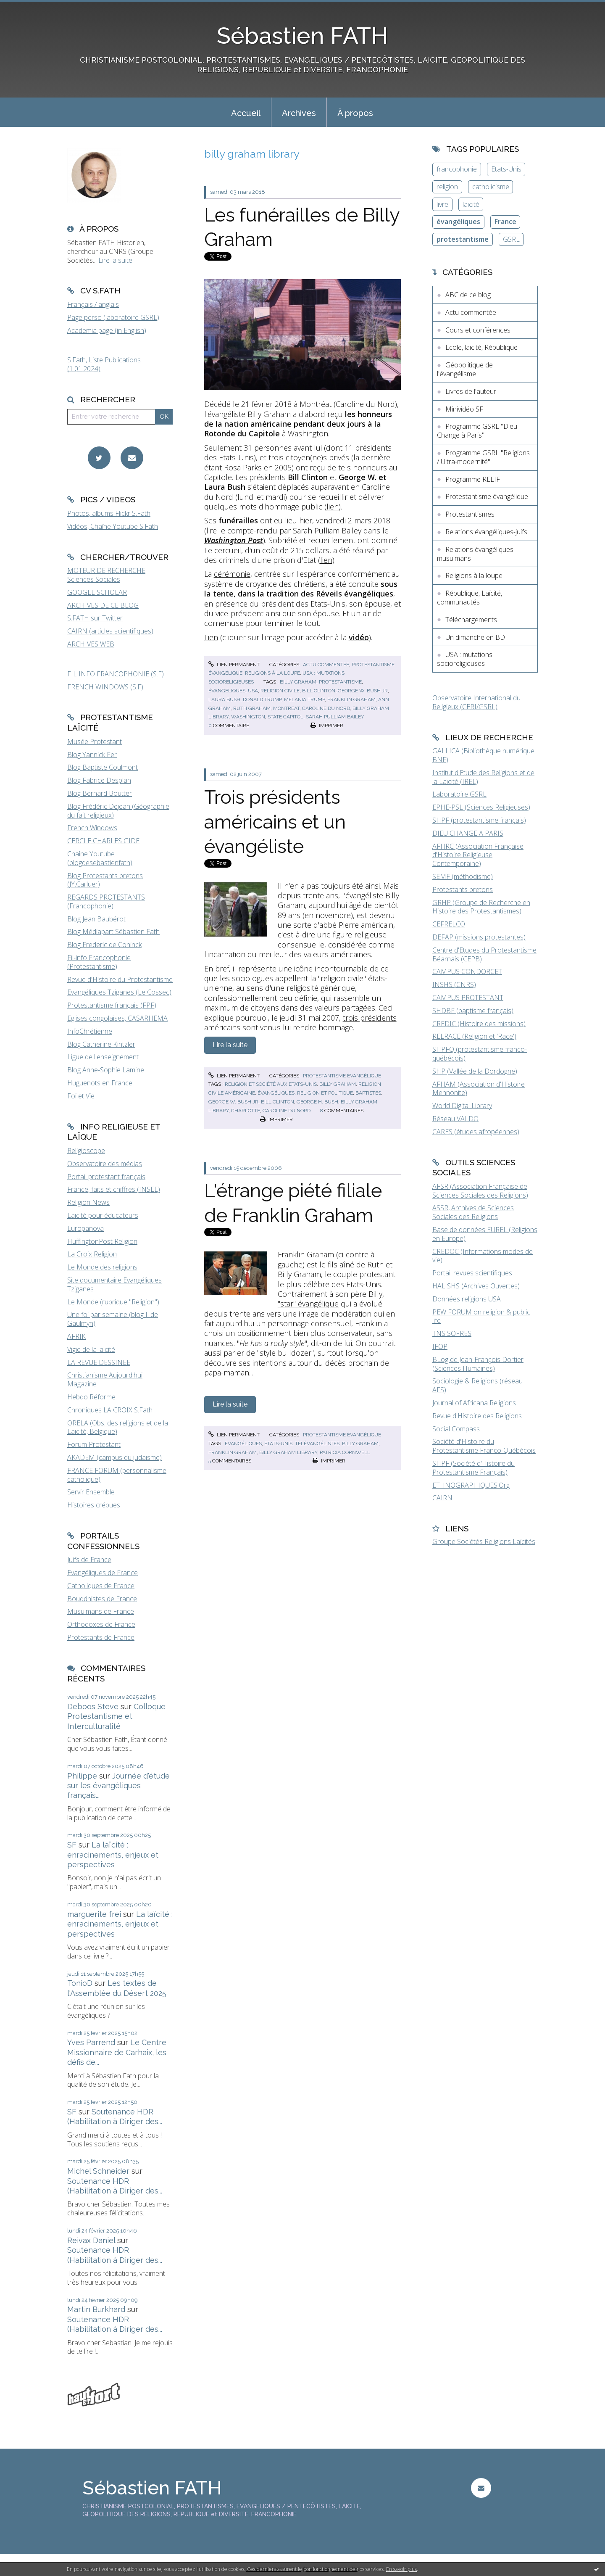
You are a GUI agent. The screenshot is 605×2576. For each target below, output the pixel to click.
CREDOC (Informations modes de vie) (482, 1256)
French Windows (92, 827)
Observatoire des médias (104, 1163)
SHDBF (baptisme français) (472, 1010)
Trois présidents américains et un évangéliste (275, 822)
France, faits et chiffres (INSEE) (113, 1189)
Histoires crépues (93, 1505)
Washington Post (233, 540)
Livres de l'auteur (470, 391)
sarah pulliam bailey (335, 717)
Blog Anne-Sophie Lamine (105, 1069)
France (505, 221)
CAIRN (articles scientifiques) (110, 631)
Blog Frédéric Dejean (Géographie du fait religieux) (118, 811)
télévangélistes (317, 1443)
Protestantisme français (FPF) (111, 1005)
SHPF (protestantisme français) (479, 820)
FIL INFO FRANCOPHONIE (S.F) (115, 673)
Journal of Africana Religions (474, 1402)
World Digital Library (462, 1105)
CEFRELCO (448, 924)
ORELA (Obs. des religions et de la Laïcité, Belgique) (117, 1427)
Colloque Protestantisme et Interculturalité (116, 1716)
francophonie (457, 169)
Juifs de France (89, 1559)
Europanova (85, 1228)
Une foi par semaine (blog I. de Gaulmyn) (112, 1319)
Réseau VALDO (455, 1118)
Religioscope (86, 1150)
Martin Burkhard (96, 2309)
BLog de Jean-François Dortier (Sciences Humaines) (477, 1364)
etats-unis (278, 1443)
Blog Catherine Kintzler (101, 1044)
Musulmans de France (100, 1611)
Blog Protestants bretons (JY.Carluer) (105, 880)
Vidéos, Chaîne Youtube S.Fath (112, 526)
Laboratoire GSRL (459, 794)
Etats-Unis (506, 169)
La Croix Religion (92, 1254)
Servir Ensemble (91, 1492)
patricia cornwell (345, 1452)
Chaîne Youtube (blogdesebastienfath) (99, 858)
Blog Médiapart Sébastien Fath (113, 931)
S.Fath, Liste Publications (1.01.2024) (104, 364)
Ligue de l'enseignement (103, 1056)
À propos (355, 113)
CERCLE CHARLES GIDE (103, 840)
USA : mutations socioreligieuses (464, 659)
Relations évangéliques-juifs (486, 531)
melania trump (304, 699)
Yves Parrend (91, 2042)
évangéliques (226, 691)
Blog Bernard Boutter (99, 793)
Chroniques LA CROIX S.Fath (110, 1410)
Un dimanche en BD (475, 637)
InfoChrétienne (89, 1031)
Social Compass (456, 1428)
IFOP (439, 1346)
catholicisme (490, 186)
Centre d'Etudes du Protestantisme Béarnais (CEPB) (484, 954)
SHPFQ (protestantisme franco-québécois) (479, 1054)
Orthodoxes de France (101, 1624)
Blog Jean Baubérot (96, 919)
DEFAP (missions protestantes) (479, 937)
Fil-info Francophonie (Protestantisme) (99, 962)
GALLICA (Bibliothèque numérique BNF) (483, 755)
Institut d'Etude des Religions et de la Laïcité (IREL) (483, 777)
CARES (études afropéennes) (475, 1131)
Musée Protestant (94, 741)
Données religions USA (466, 1299)
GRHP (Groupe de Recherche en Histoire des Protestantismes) (481, 907)
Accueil (245, 113)
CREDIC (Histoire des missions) (479, 1023)
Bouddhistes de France (102, 1598)
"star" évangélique (308, 1304)
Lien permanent (234, 665)
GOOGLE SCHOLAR (97, 592)
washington (248, 717)
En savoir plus (401, 2569)
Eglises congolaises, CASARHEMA (117, 1018)
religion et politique (325, 1093)
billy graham (298, 682)
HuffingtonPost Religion (102, 1241)
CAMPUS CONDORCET (467, 971)
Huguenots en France (99, 1082)
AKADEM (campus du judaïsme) (114, 1457)
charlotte (245, 1111)
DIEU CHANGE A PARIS (467, 833)
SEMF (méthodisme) (462, 876)
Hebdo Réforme (91, 1396)
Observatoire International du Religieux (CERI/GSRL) (476, 702)
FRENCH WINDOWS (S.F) (105, 687)
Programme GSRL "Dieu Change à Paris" (477, 431)
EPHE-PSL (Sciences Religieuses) (481, 807)
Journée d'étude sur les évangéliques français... (118, 1785)
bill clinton (318, 691)
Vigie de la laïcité (91, 1349)
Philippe (82, 1775)
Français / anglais (93, 304)
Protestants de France (100, 1637)
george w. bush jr (363, 691)
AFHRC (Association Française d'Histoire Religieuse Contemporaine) (477, 855)
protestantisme (340, 682)
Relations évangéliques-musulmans (476, 554)
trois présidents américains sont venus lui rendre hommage (300, 1022)
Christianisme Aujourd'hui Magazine (104, 1379)
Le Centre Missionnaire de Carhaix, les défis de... (116, 2052)
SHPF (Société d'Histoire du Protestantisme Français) (473, 1468)
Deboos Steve (92, 1706)
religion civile (280, 691)
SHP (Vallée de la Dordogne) (474, 1071)
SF (71, 1844)
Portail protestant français (106, 1176)
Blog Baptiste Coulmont (102, 767)
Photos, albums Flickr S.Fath (108, 513)
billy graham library (288, 1452)
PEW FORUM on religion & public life (481, 1316)
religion (447, 186)
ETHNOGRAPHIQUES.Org (471, 1485)
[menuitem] (246, 112)
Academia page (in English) (106, 330)
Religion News (88, 1202)
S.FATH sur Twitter (95, 618)
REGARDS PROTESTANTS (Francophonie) (106, 901)
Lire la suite (115, 260)
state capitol (285, 717)
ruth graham (252, 708)
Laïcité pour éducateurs (102, 1215)
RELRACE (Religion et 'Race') (474, 1036)
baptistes (368, 1093)
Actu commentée (326, 665)
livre (442, 204)
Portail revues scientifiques (472, 1272)
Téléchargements (471, 619)
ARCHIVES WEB (90, 644)
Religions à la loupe (272, 673)
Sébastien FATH (302, 35)
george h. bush (317, 1102)
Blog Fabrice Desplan (99, 780)
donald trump (262, 699)
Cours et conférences (477, 330)
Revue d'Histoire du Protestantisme (120, 979)
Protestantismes (470, 514)
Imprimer (326, 725)
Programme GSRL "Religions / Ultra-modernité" (483, 457)
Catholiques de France (100, 1585)
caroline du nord (326, 708)
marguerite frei (94, 1914)
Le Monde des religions (102, 1267)
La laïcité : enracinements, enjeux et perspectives (112, 1854)
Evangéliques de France (102, 1572)
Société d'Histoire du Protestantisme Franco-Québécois (484, 1446)
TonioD (79, 1983)
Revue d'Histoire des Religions (477, 1415)
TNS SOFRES (451, 1333)
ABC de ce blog (468, 294)
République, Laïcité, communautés (469, 598)
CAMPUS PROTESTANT (467, 997)
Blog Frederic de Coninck (104, 944)
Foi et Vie (81, 1096)
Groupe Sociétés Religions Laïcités (483, 1541)
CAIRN (442, 1497)
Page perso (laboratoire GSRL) (113, 317)
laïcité (471, 204)
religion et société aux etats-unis (271, 1084)
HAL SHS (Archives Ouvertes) (476, 1286)
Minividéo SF (464, 409)
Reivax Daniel (91, 2240)
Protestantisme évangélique (342, 1076)
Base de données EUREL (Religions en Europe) (484, 1234)
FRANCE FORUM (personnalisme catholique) (116, 1475)
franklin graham (351, 699)
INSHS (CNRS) (454, 984)
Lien (211, 637)
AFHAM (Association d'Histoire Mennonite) (478, 1088)
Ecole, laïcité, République (481, 347)
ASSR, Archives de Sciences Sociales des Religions (473, 1212)
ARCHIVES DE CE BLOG (103, 605)
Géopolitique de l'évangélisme (465, 369)
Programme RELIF (472, 479)
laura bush (224, 699)
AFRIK (76, 1336)
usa (253, 691)
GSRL (511, 239)
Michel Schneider (98, 2171)
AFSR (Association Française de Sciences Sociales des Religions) (480, 1191)
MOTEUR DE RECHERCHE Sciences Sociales (106, 575)
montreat (286, 708)
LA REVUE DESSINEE (98, 1362)
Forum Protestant (94, 1444)
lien (332, 506)
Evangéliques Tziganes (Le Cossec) (119, 992)
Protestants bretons (462, 889)
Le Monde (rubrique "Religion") (113, 1301)
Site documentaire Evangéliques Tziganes (114, 1284)
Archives (299, 113)
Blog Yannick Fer (92, 754)
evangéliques (243, 1443)
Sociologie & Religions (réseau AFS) (477, 1385)
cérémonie (232, 574)
